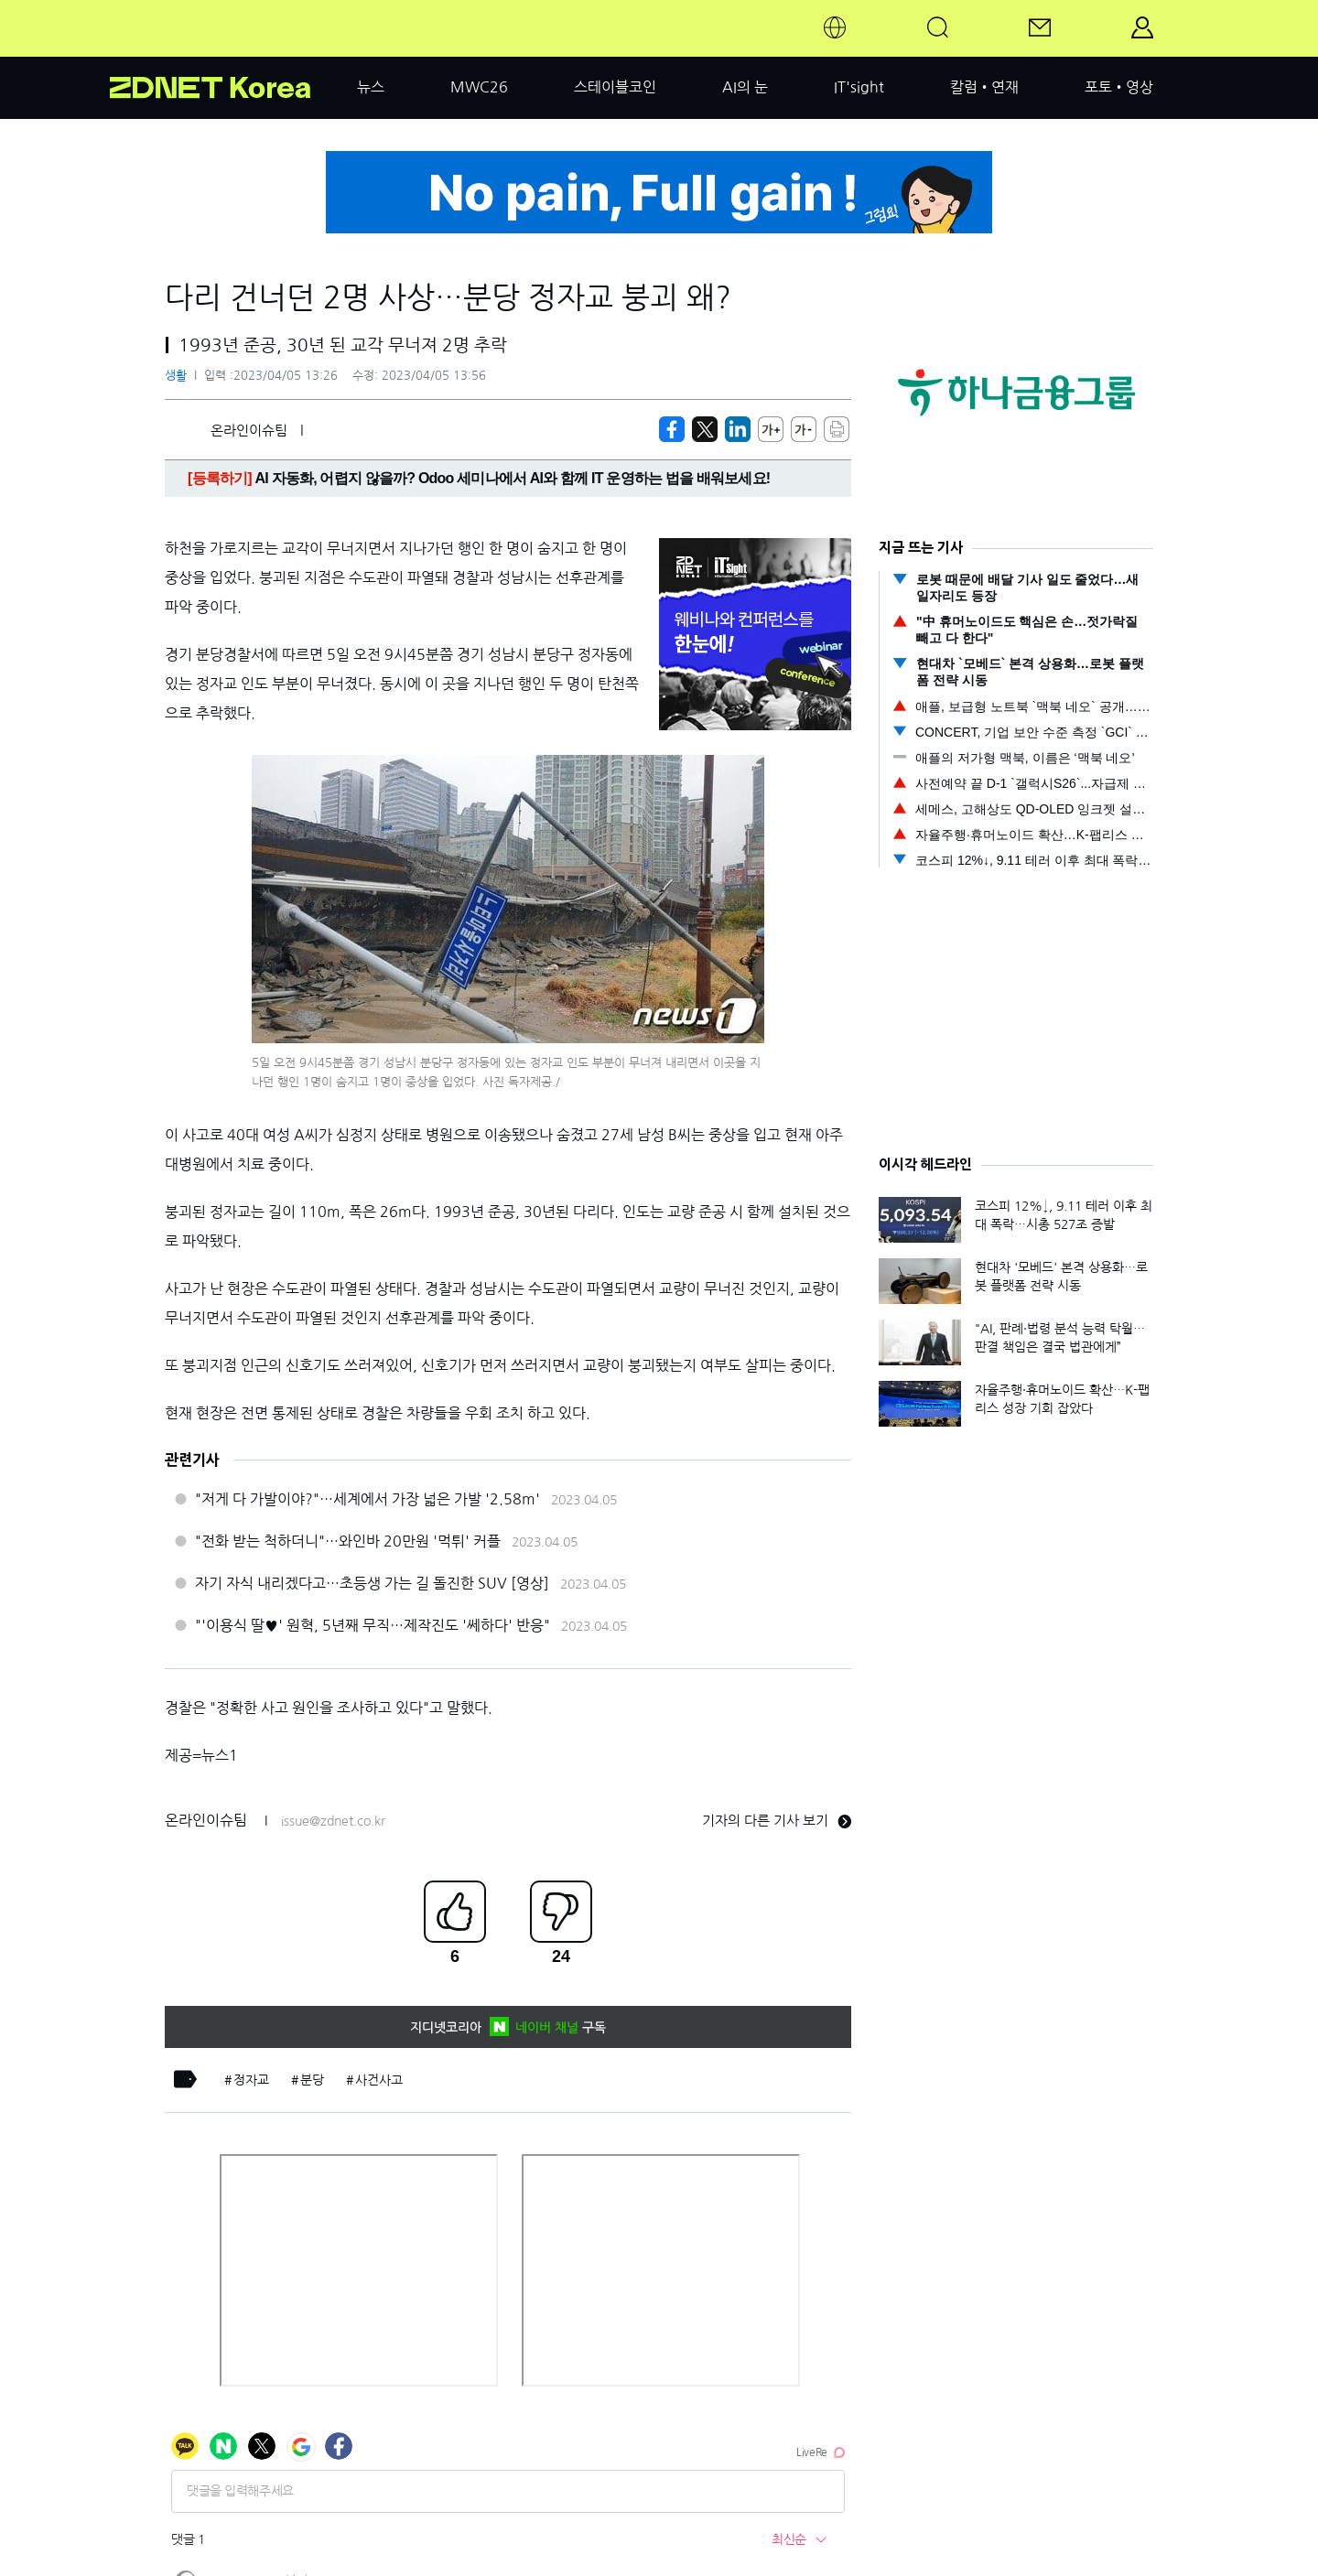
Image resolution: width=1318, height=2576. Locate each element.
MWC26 (479, 87)
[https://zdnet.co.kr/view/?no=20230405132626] (672, 429)
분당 (312, 2080)
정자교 (251, 2080)
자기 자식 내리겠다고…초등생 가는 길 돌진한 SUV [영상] (372, 1583)
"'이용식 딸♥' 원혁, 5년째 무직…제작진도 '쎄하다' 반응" (372, 1625)
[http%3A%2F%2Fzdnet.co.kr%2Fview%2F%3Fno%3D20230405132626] (738, 429)
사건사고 (379, 2080)
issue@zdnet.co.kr (333, 1821)
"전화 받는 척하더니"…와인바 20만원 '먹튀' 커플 (348, 1541)
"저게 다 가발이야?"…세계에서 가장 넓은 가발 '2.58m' (367, 1499)
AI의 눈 (745, 87)
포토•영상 (1119, 87)
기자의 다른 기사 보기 (776, 1820)
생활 (176, 376)
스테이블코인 (615, 87)
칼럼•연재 (984, 87)
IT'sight (859, 87)
